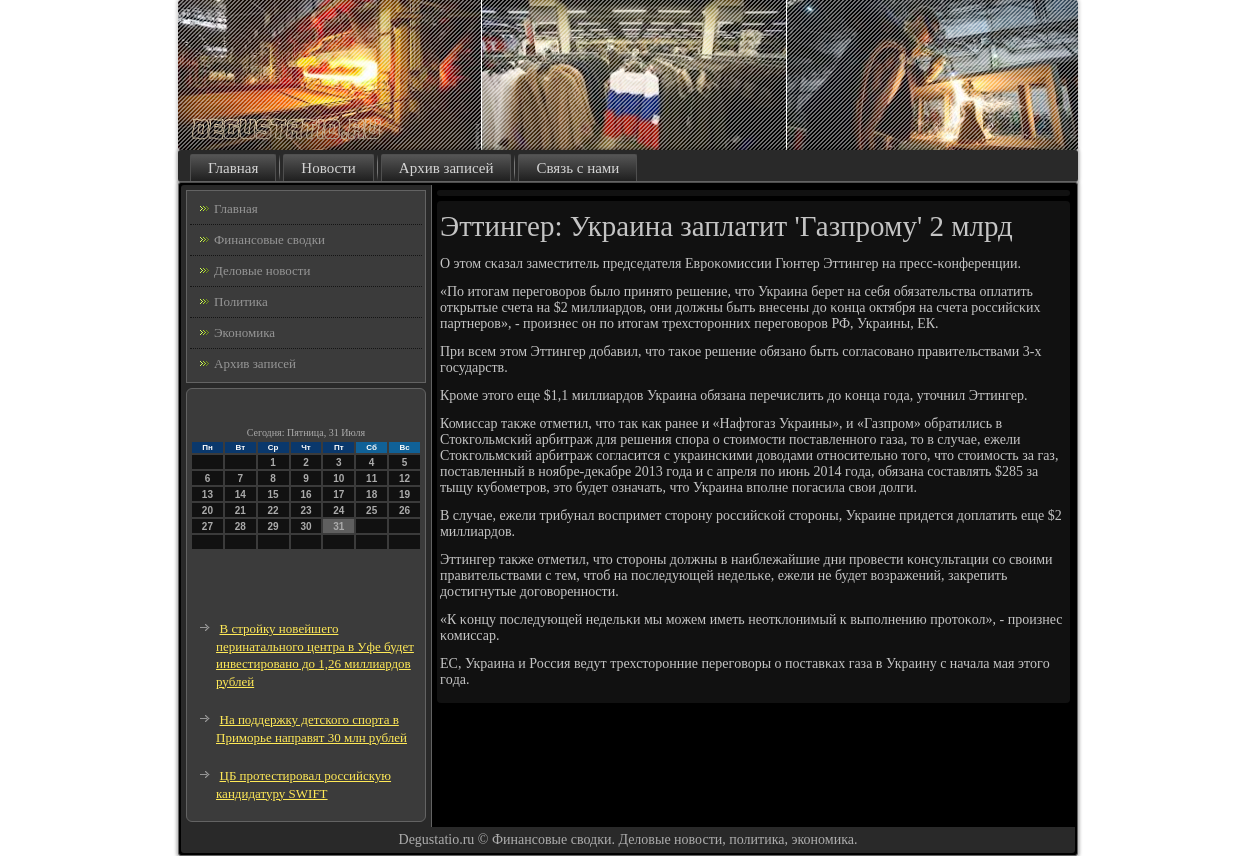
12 (404, 478)
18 (371, 494)
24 (338, 510)
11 (371, 478)
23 (305, 510)
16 (305, 494)
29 (273, 526)
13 (207, 494)
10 (338, 478)
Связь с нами (577, 168)
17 (338, 494)
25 (371, 510)
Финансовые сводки (269, 239)
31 (338, 526)
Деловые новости (262, 270)
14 (240, 494)
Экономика (244, 332)
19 (404, 494)
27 (207, 526)
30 (305, 526)
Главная (233, 168)
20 (207, 510)
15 (273, 494)
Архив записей (446, 168)
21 (240, 510)
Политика (241, 301)
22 (273, 510)
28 (240, 526)
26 (404, 510)
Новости (328, 168)
